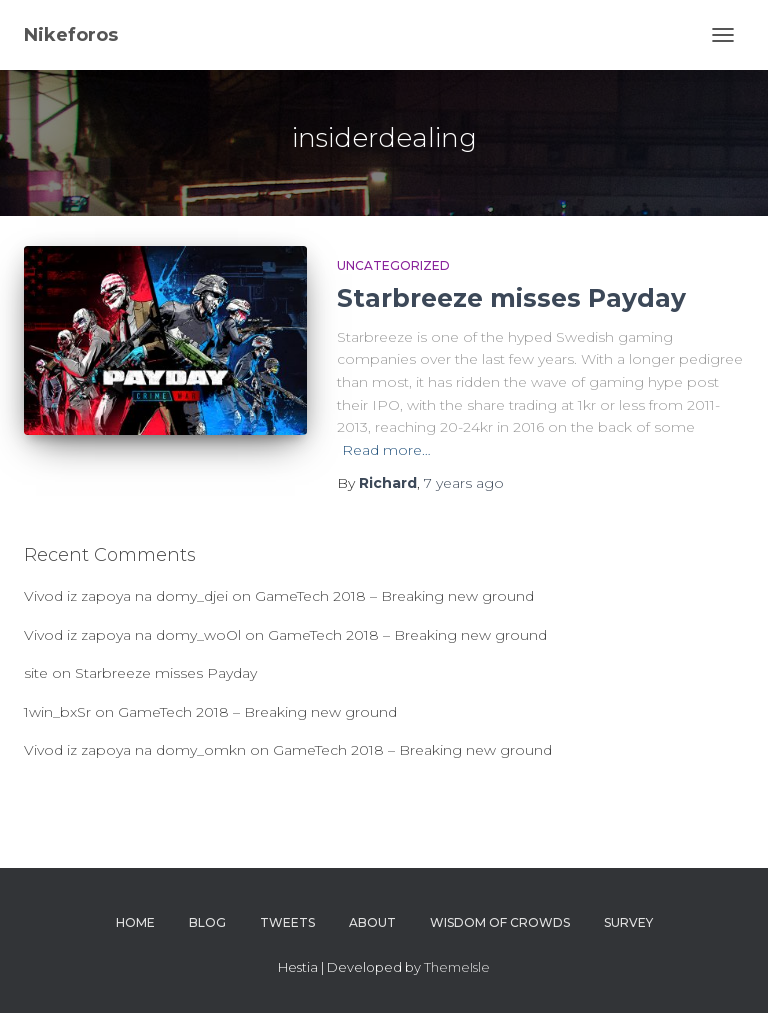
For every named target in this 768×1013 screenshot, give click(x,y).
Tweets (287, 922)
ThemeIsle (457, 967)
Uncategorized (393, 265)
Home (135, 922)
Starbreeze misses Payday (511, 298)
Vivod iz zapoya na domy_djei (126, 596)
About (372, 922)
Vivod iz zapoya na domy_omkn (135, 750)
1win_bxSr (57, 712)
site (36, 673)
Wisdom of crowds (500, 922)
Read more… (386, 450)
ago (464, 483)
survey (628, 922)
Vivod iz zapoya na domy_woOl (132, 635)
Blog (207, 922)
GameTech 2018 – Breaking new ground (394, 596)
